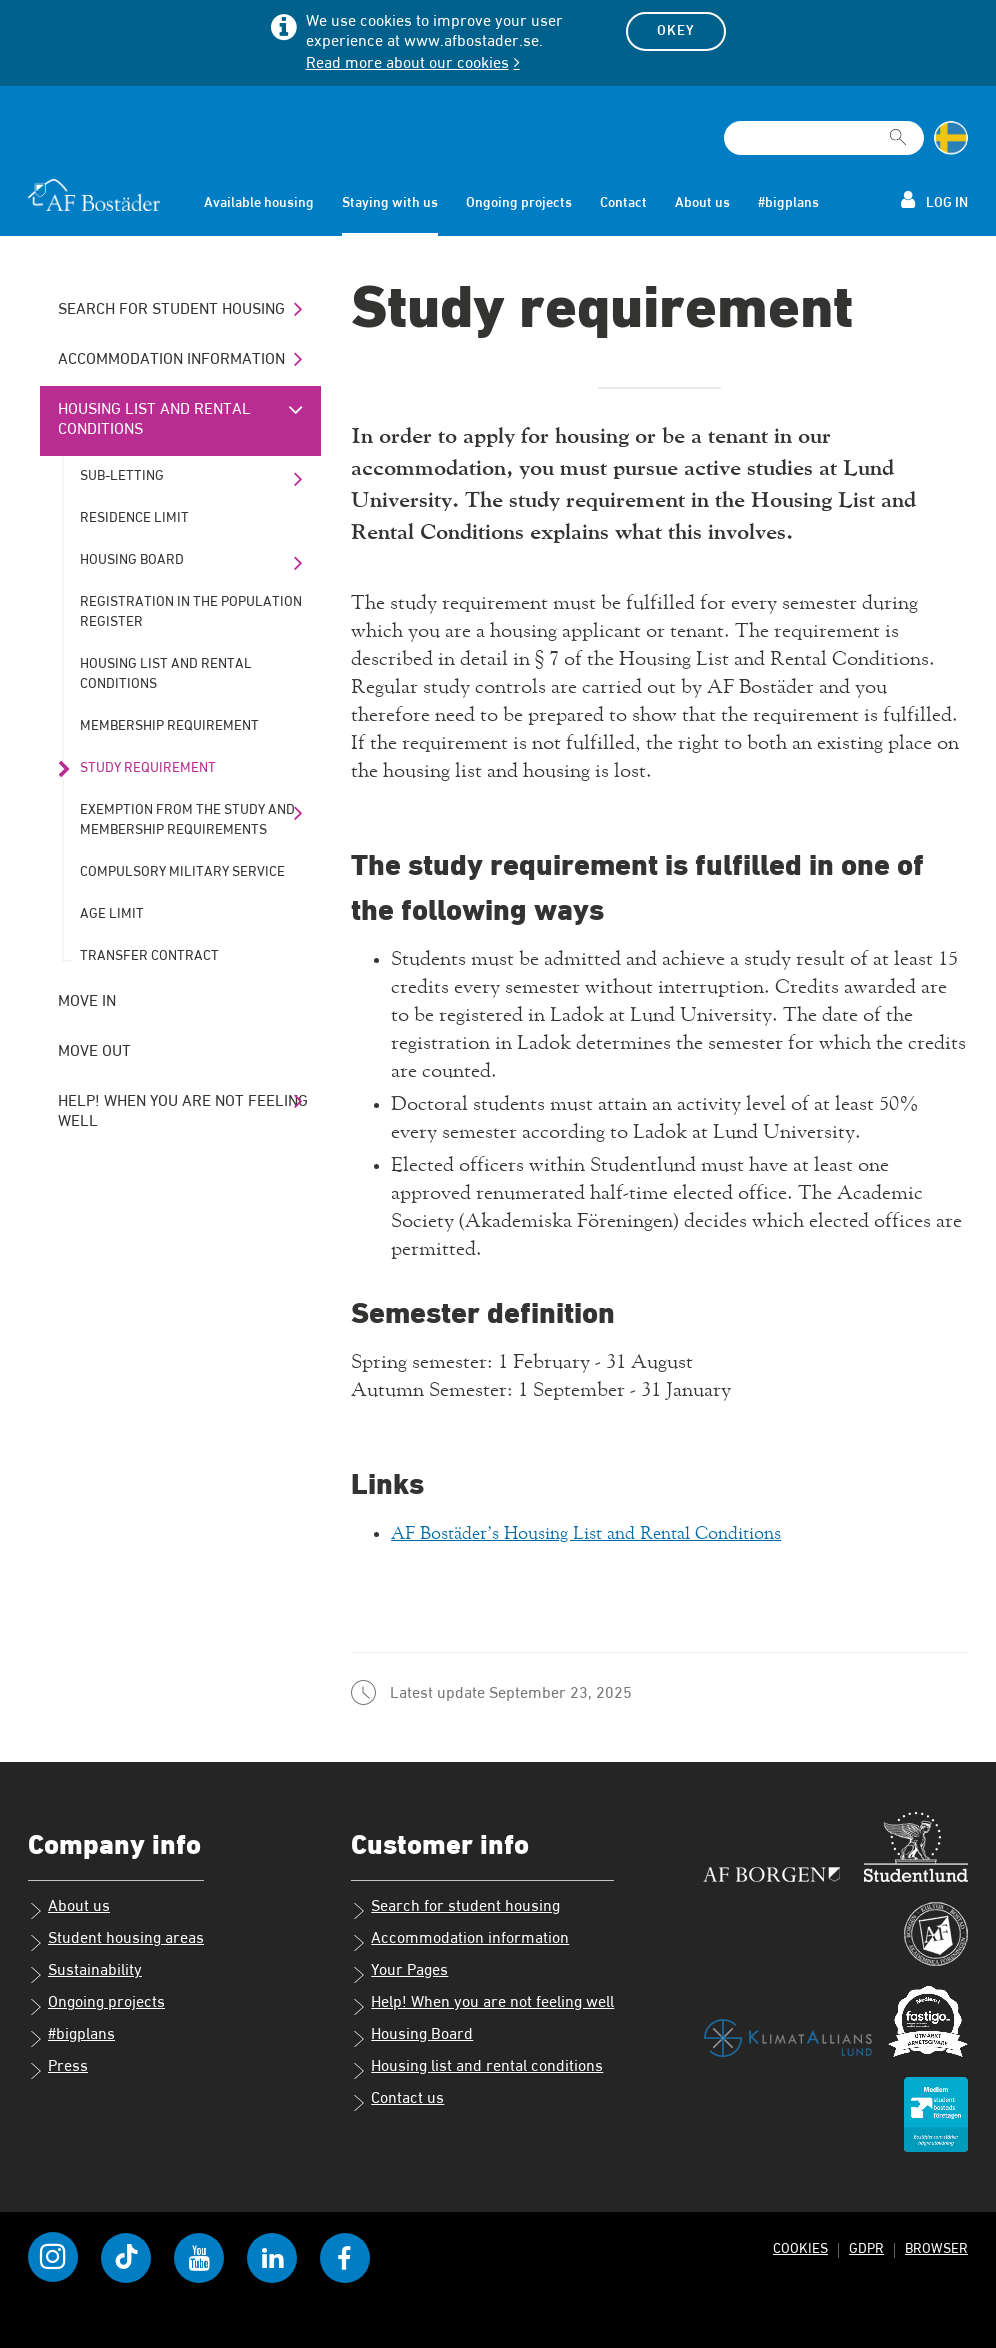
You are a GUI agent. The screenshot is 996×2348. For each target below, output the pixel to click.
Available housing (259, 203)
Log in (934, 200)
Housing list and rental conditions (154, 420)
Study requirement (148, 768)
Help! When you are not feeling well (183, 1112)
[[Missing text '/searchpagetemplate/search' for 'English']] (898, 129)
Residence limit (134, 518)
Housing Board (132, 560)
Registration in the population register (191, 612)
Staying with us (390, 203)
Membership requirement (169, 726)
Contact (623, 203)
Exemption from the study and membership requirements (187, 820)
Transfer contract (149, 956)
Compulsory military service (182, 872)
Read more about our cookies (407, 64)
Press (58, 2069)
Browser (935, 2248)
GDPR (864, 2248)
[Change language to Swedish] (951, 138)
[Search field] (824, 138)
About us (702, 203)
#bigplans (788, 203)
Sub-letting (122, 476)
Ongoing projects (519, 203)
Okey (676, 31)
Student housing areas (116, 1941)
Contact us (397, 2101)
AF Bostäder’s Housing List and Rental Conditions (609, 1533)
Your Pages (399, 1973)
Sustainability (85, 1973)
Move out (94, 1052)
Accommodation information (171, 360)
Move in (87, 1002)
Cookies (797, 2248)
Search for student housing (171, 310)
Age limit (112, 914)
